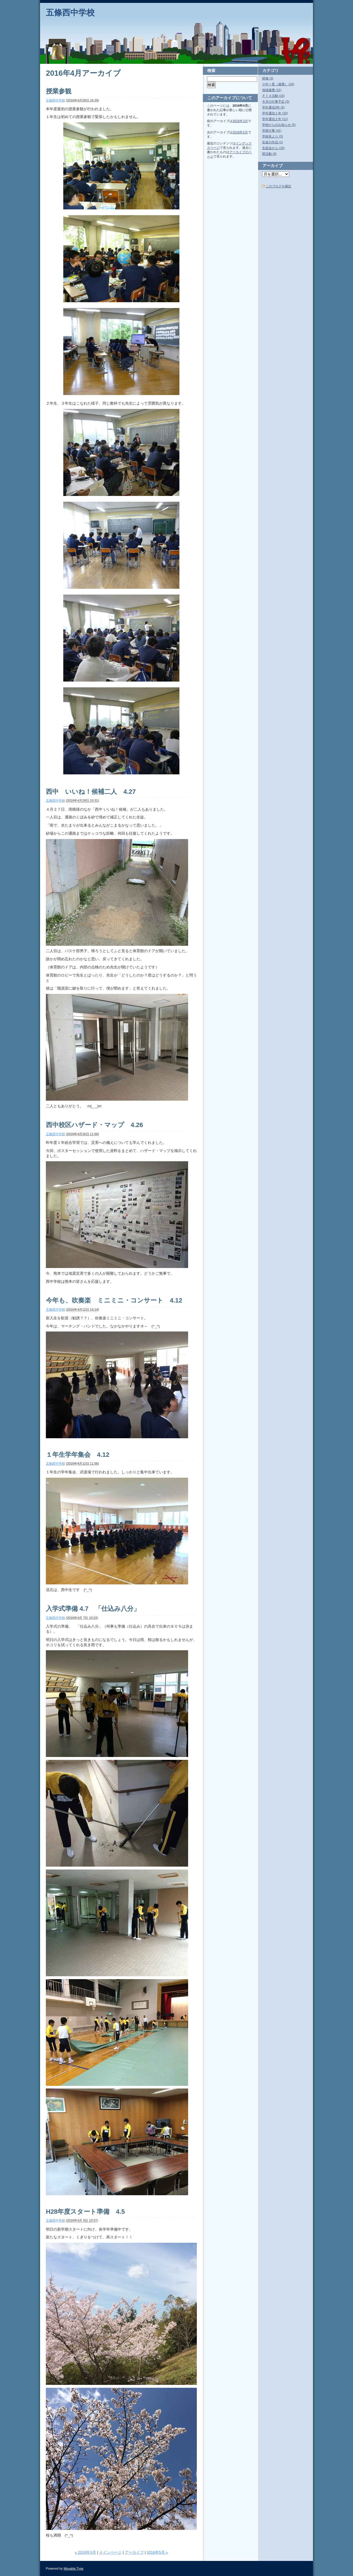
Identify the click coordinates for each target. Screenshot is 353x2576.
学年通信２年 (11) (275, 119)
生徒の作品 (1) (272, 142)
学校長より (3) (272, 136)
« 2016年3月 (85, 2552)
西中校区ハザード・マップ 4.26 (94, 1124)
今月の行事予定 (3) (275, 101)
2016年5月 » (157, 2552)
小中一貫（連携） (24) (278, 84)
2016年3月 (240, 121)
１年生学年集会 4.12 (77, 1454)
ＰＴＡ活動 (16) (273, 95)
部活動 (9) (269, 153)
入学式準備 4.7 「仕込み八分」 (93, 1608)
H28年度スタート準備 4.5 (85, 2211)
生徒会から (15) (273, 148)
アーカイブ (134, 2552)
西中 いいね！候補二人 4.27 (94, 791)
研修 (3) (267, 78)
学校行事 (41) (272, 130)
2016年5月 (240, 132)
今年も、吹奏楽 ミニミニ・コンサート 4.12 (114, 1300)
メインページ (110, 2552)
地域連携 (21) (272, 90)
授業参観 (58, 91)
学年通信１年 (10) (275, 113)
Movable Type (73, 2568)
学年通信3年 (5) (273, 107)
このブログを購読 (278, 186)
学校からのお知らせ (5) (279, 124)
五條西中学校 (70, 12)
